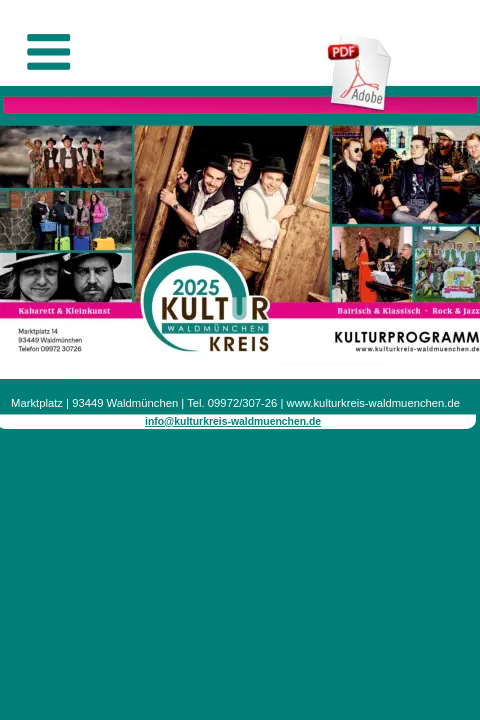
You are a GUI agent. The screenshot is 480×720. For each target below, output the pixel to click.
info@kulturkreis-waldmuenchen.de (233, 421)
